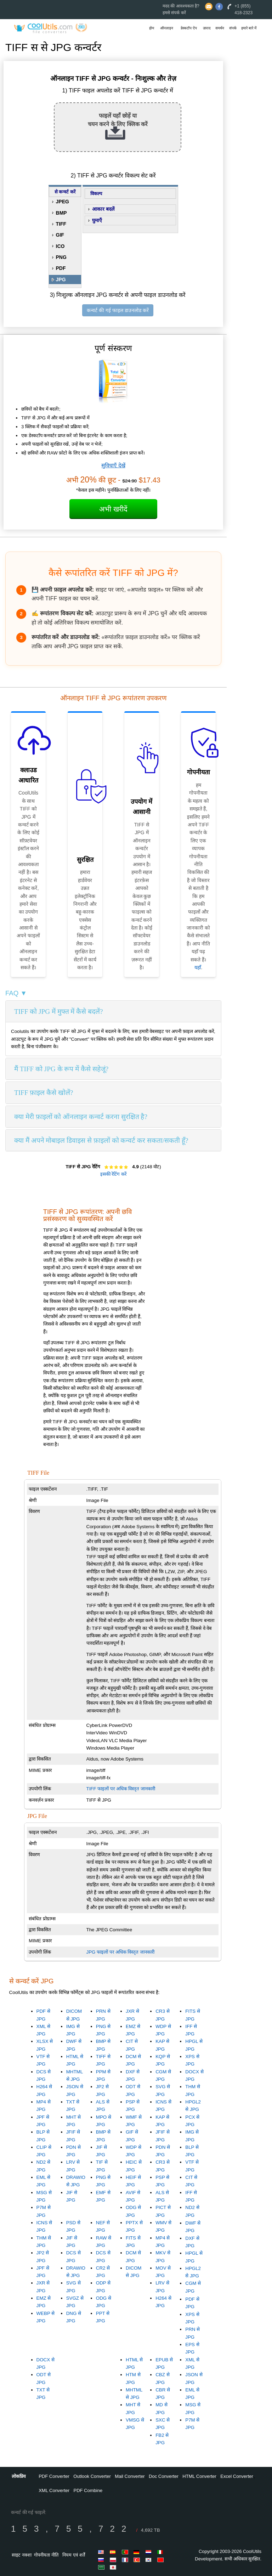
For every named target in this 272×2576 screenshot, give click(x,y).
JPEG (62, 201)
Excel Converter (236, 2476)
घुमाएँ (97, 220)
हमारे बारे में (248, 28)
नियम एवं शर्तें (73, 2555)
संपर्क (233, 28)
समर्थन (219, 28)
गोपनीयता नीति (46, 2555)
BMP (61, 213)
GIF (60, 235)
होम (151, 28)
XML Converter (54, 2490)
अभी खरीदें (113, 509)
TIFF (61, 224)
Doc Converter (163, 2476)
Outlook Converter (92, 2476)
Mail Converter (130, 2476)
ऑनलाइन (166, 28)
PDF (61, 268)
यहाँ (197, 967)
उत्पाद (206, 28)
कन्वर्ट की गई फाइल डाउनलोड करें (117, 310)
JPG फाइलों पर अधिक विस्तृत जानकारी (120, 1952)
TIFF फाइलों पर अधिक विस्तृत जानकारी (120, 1788)
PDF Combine (88, 2490)
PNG (61, 257)
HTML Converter (199, 2476)
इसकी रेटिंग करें (113, 1174)
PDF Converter (54, 2476)
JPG (61, 279)
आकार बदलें (103, 209)
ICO (60, 246)
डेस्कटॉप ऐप (189, 28)
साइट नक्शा (22, 2555)
